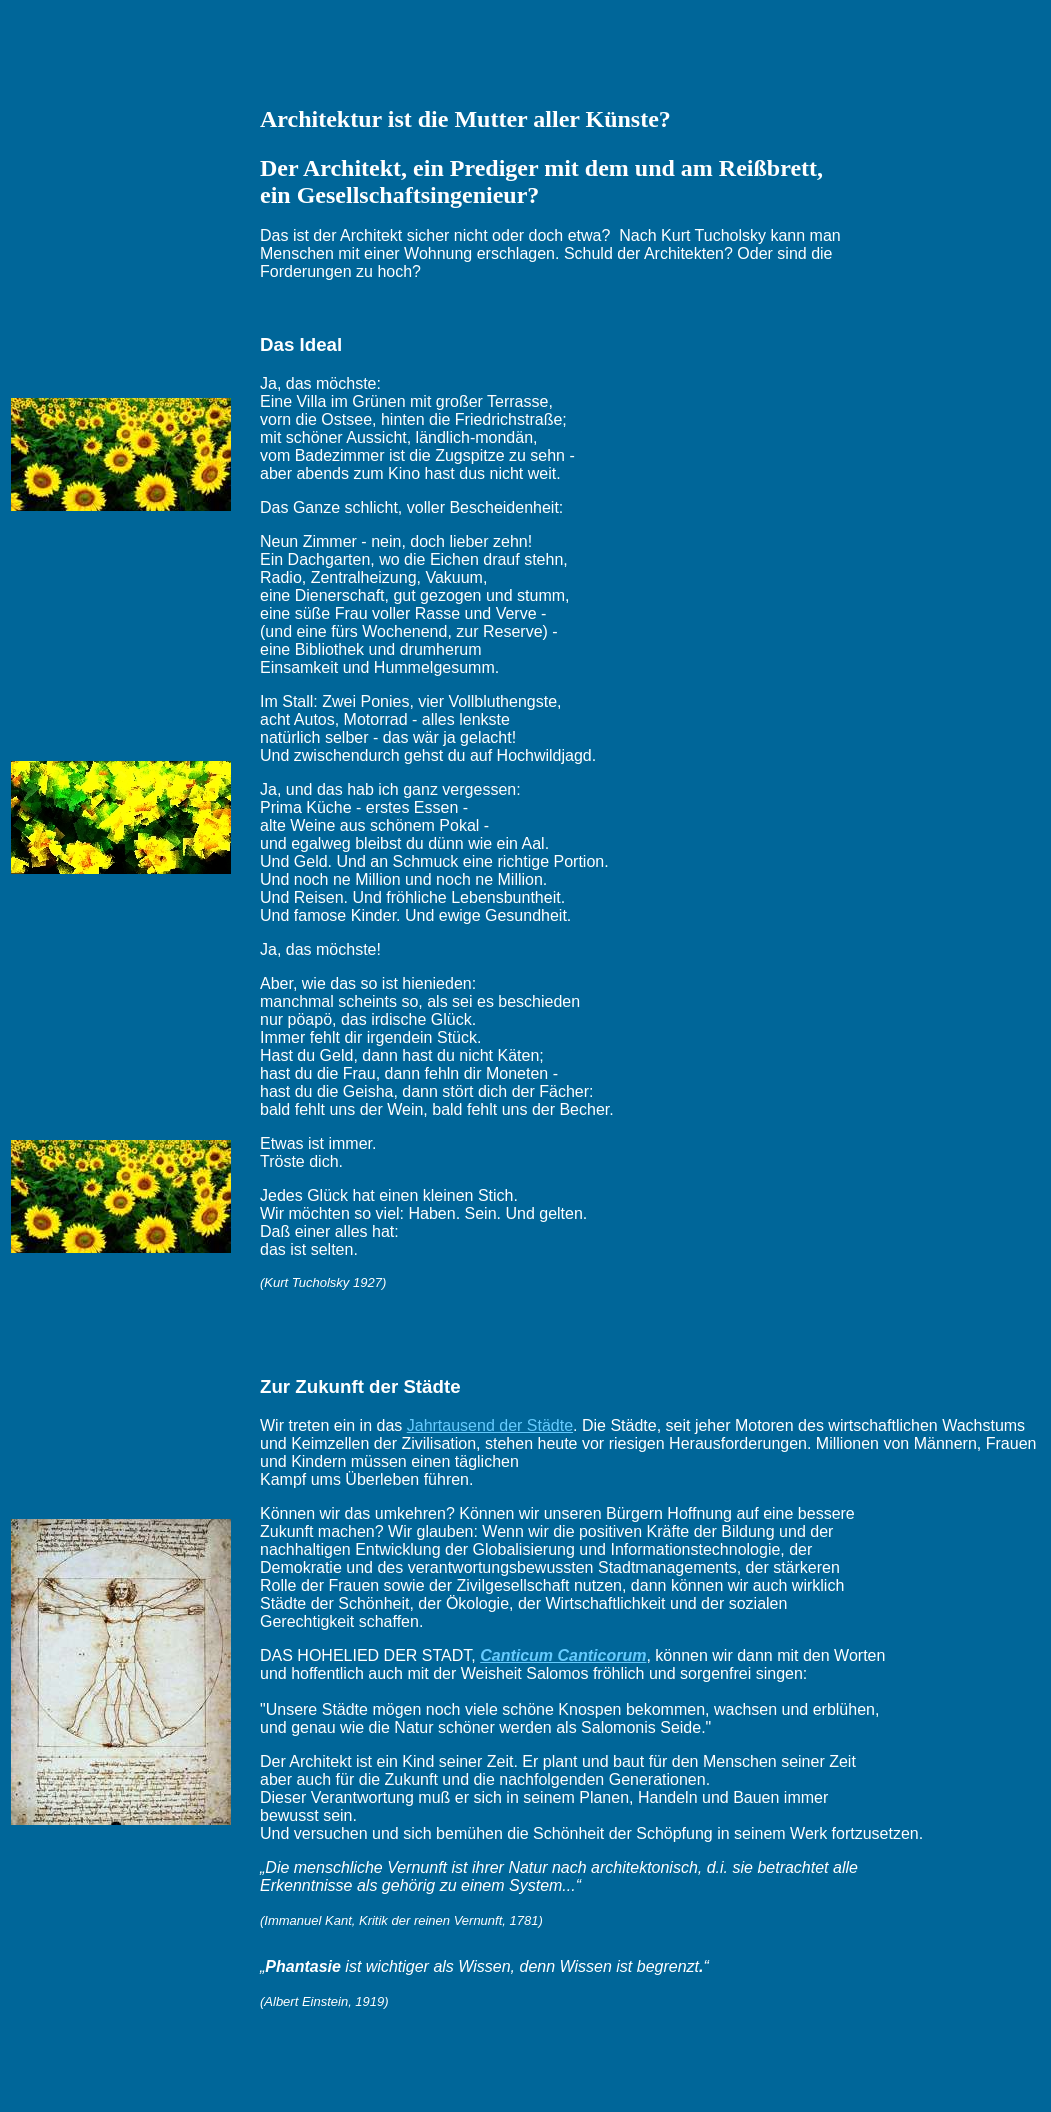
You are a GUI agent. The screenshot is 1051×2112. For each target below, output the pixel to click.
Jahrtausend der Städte (490, 1425)
